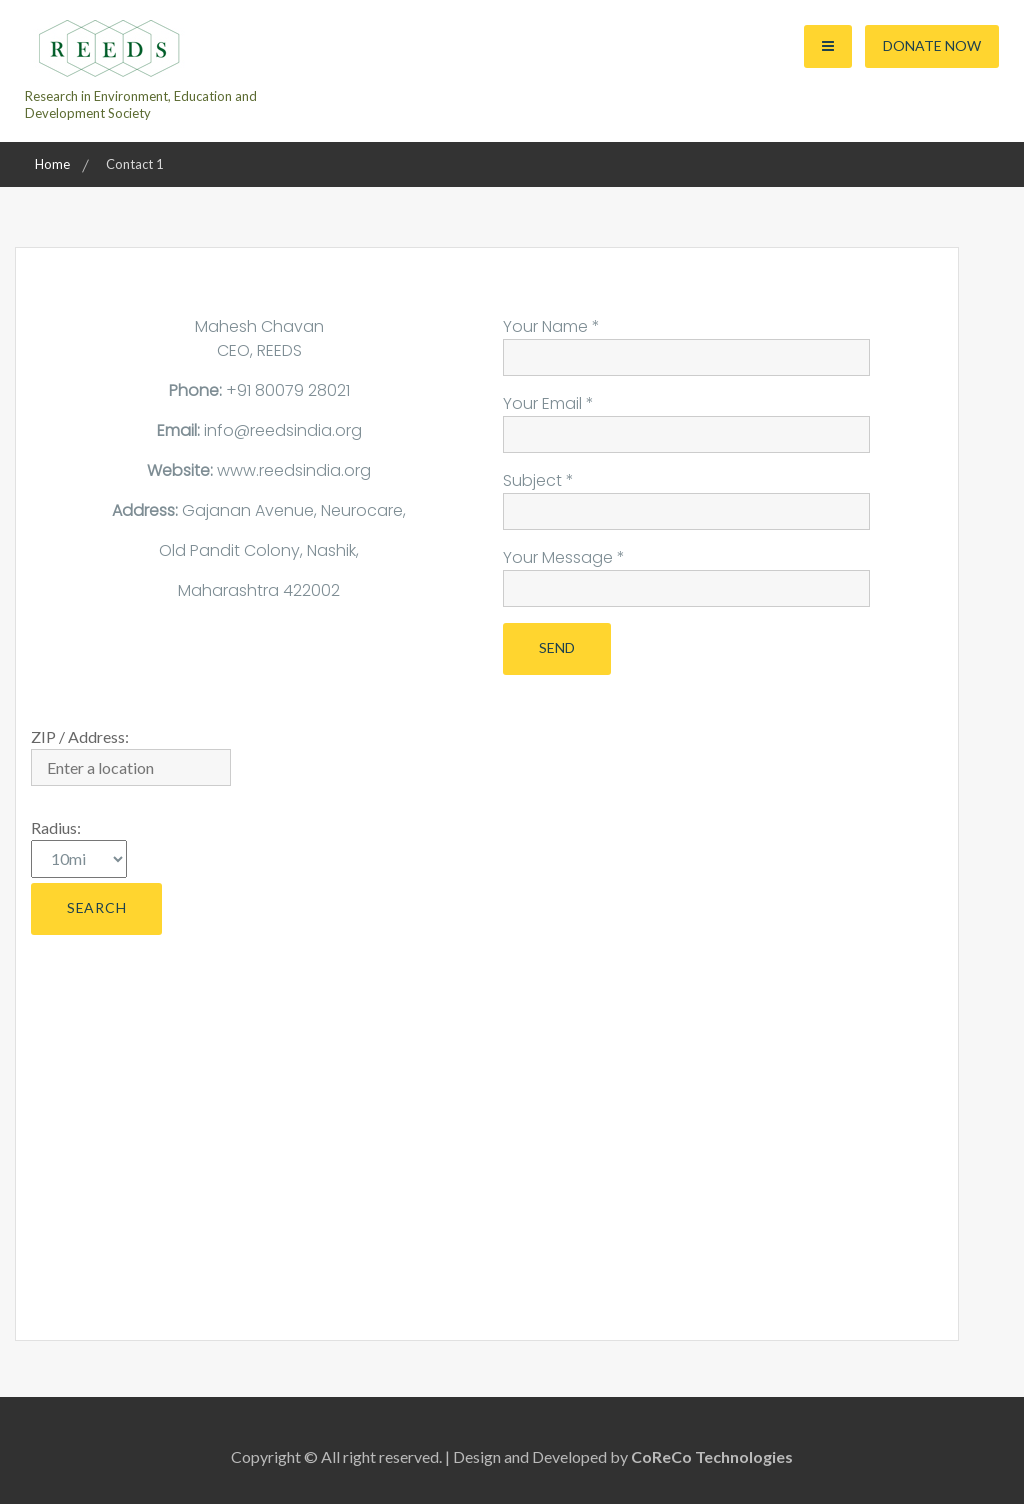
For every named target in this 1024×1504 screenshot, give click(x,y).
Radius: (56, 827)
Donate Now (932, 45)
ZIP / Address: (80, 736)
